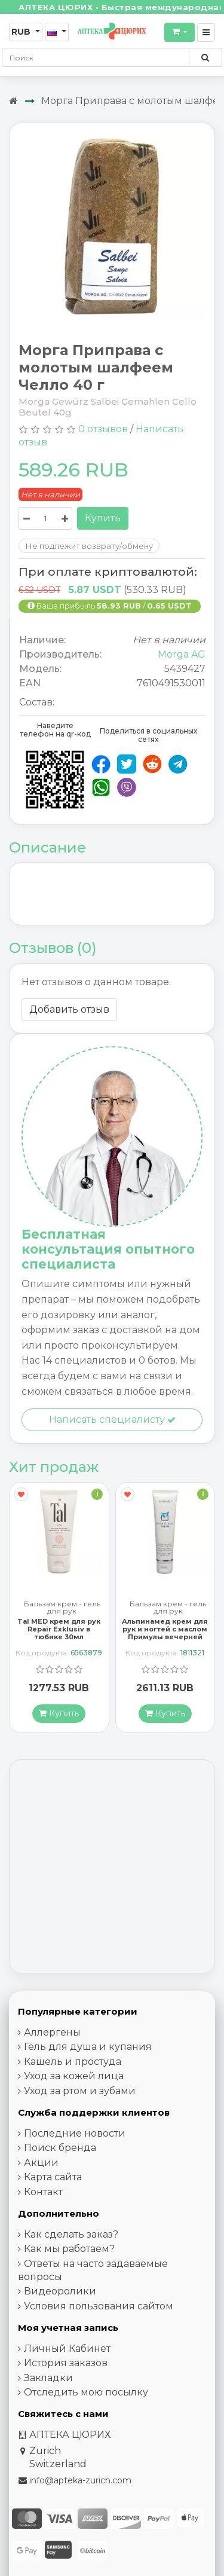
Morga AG (181, 654)
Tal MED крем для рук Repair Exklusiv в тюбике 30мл (58, 1629)
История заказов (66, 2363)
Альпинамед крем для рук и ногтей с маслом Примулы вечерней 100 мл (165, 1633)
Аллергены (52, 2032)
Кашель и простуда (72, 2061)
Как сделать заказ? (71, 2234)
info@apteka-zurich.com (80, 2480)
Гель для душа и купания (88, 2046)
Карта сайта (53, 2177)
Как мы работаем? (69, 2248)
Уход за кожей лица (74, 2076)
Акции (41, 2162)
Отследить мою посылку (86, 2392)
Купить (103, 518)
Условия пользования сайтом (98, 2306)
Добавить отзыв (69, 1009)
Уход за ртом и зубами (80, 2091)
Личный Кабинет (67, 2348)
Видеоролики (60, 2291)
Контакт (43, 2192)
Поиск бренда (60, 2147)
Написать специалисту (112, 1419)
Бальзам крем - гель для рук (62, 1607)
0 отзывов (103, 429)
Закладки (48, 2378)
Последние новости (74, 2133)
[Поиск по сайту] (205, 57)
